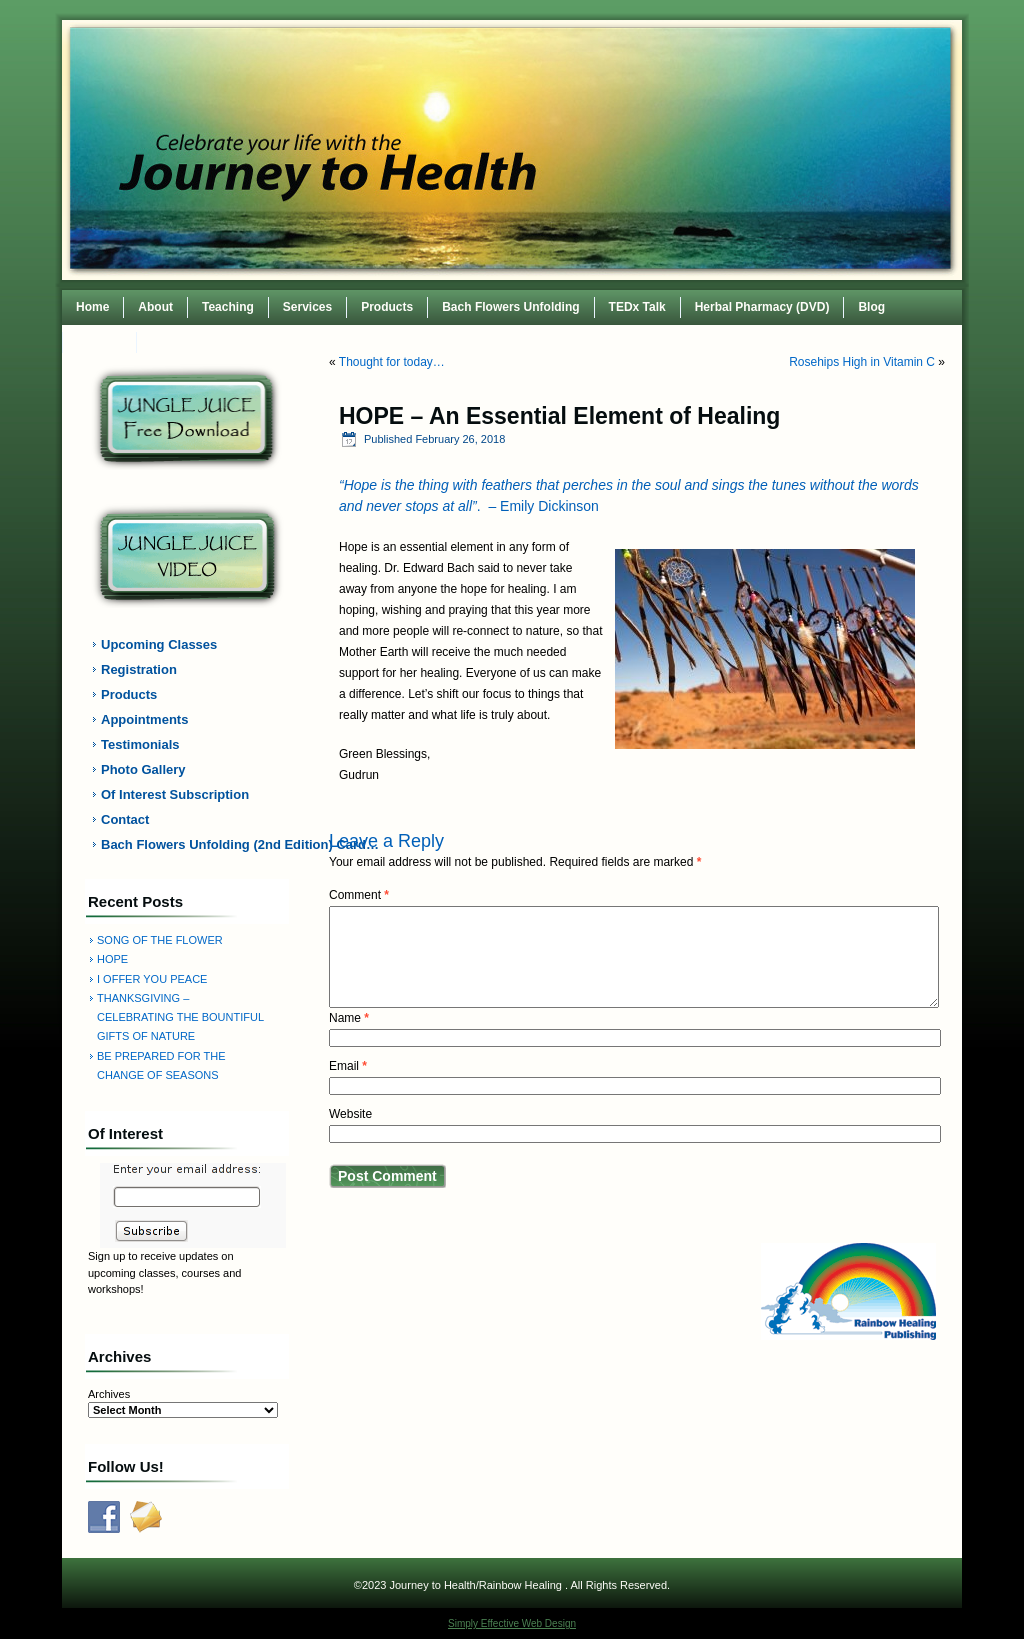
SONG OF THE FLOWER (160, 940)
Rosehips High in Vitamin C (862, 362)
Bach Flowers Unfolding (510, 307)
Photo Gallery (143, 769)
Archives (109, 1394)
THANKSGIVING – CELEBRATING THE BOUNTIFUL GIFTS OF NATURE (180, 1017)
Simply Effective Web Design (512, 1623)
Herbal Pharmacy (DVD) (762, 307)
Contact (99, 342)
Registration (139, 669)
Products (387, 307)
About (155, 307)
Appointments (144, 719)
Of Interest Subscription (175, 794)
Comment (359, 895)
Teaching (228, 307)
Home (92, 307)
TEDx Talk (637, 307)
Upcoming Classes (159, 644)
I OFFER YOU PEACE (152, 979)
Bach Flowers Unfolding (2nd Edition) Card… (199, 844)
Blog (871, 307)
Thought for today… (392, 362)
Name (349, 1018)
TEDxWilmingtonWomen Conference (255, 342)
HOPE (112, 959)
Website (350, 1114)
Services (307, 307)
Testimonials (140, 744)
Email (348, 1066)
